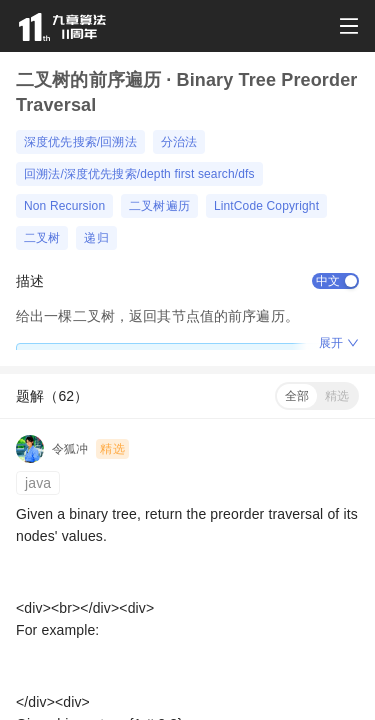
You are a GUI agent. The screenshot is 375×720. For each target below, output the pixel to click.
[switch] (335, 281)
